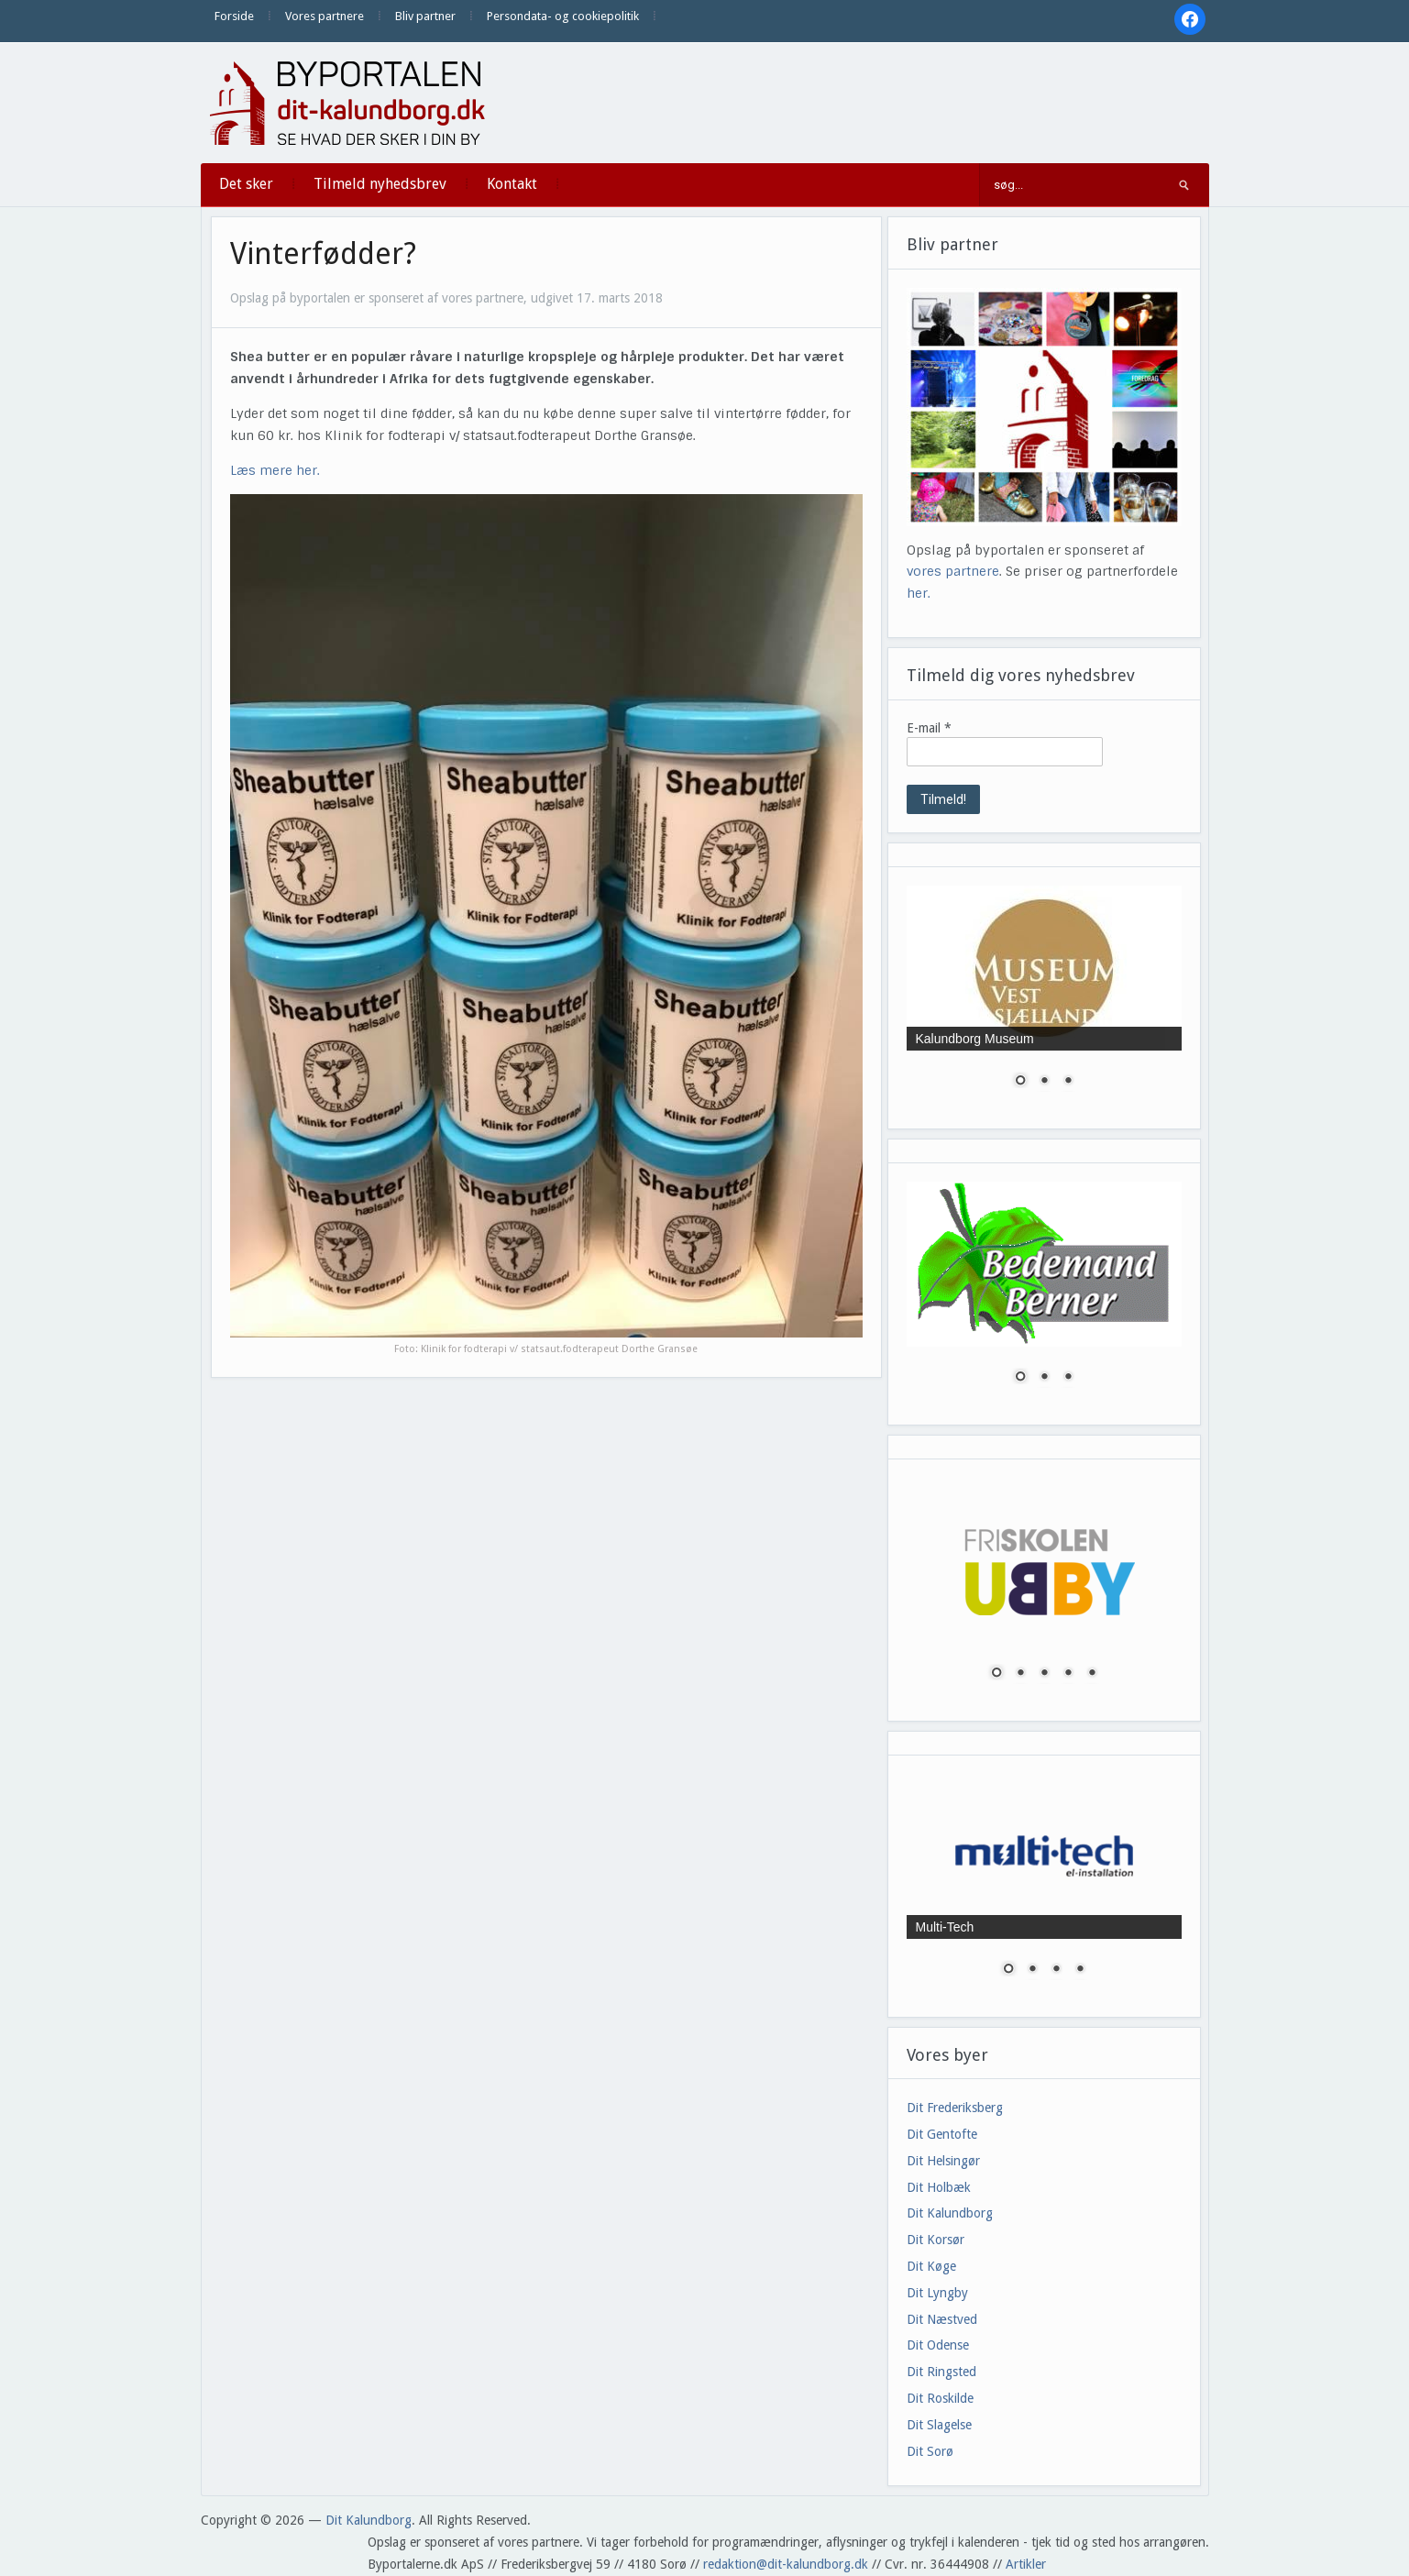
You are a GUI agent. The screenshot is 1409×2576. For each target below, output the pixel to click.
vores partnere (953, 571)
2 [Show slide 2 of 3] (1044, 1082)
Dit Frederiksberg (955, 2107)
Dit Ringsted (941, 2371)
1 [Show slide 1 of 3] (1020, 1082)
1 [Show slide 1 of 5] (996, 1674)
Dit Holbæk (939, 2187)
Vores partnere (324, 16)
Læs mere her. (275, 470)
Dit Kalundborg (950, 2213)
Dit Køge (931, 2266)
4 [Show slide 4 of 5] (1068, 1674)
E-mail (929, 728)
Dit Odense (938, 2345)
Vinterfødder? (323, 254)
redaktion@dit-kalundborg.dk (785, 2564)
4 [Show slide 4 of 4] (1080, 1970)
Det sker (246, 184)
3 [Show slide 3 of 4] (1056, 1970)
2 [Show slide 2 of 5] (1020, 1674)
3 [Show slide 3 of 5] (1044, 1674)
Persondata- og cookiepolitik (563, 16)
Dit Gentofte (942, 2134)
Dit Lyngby (937, 2292)
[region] (1044, 998)
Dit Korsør (935, 2239)
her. (918, 593)
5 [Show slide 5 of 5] (1092, 1674)
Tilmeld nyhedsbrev (380, 184)
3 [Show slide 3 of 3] (1068, 1082)
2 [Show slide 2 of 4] (1032, 1970)
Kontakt (512, 184)
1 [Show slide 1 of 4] (1008, 1970)
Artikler (1026, 2564)
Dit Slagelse (939, 2424)
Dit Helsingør (943, 2160)
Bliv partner (425, 16)
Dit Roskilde (940, 2398)
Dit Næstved (942, 2319)
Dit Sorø (930, 2451)
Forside (234, 16)
